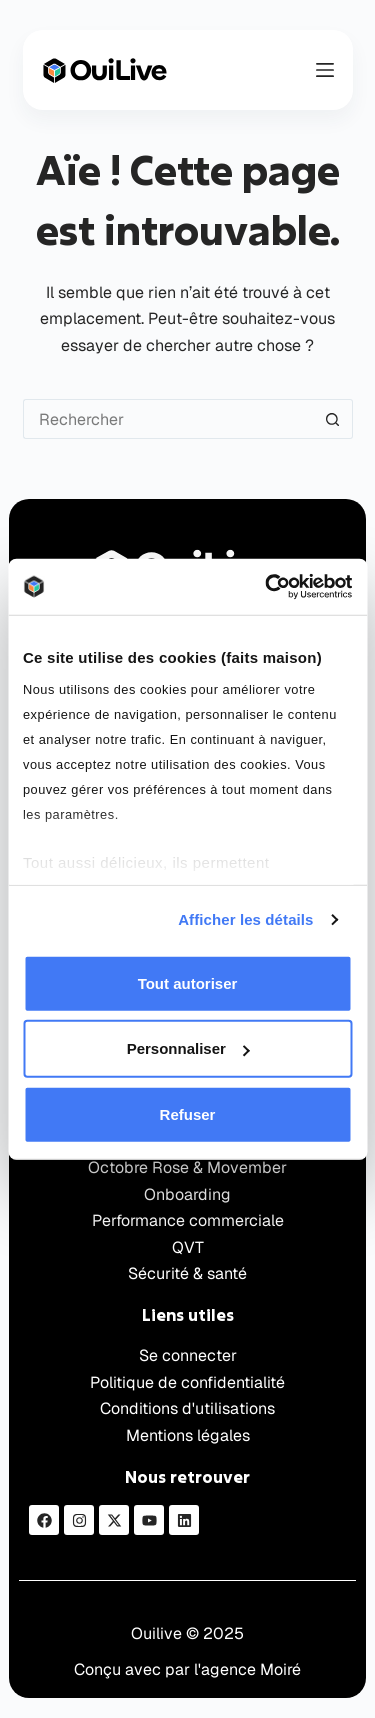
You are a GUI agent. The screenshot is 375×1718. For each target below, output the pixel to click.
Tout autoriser (188, 982)
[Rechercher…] (168, 419)
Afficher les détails (245, 919)
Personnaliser (188, 1048)
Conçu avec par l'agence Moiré (187, 1669)
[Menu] (325, 70)
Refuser (188, 1113)
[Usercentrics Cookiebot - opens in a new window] (267, 587)
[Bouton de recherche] (333, 419)
